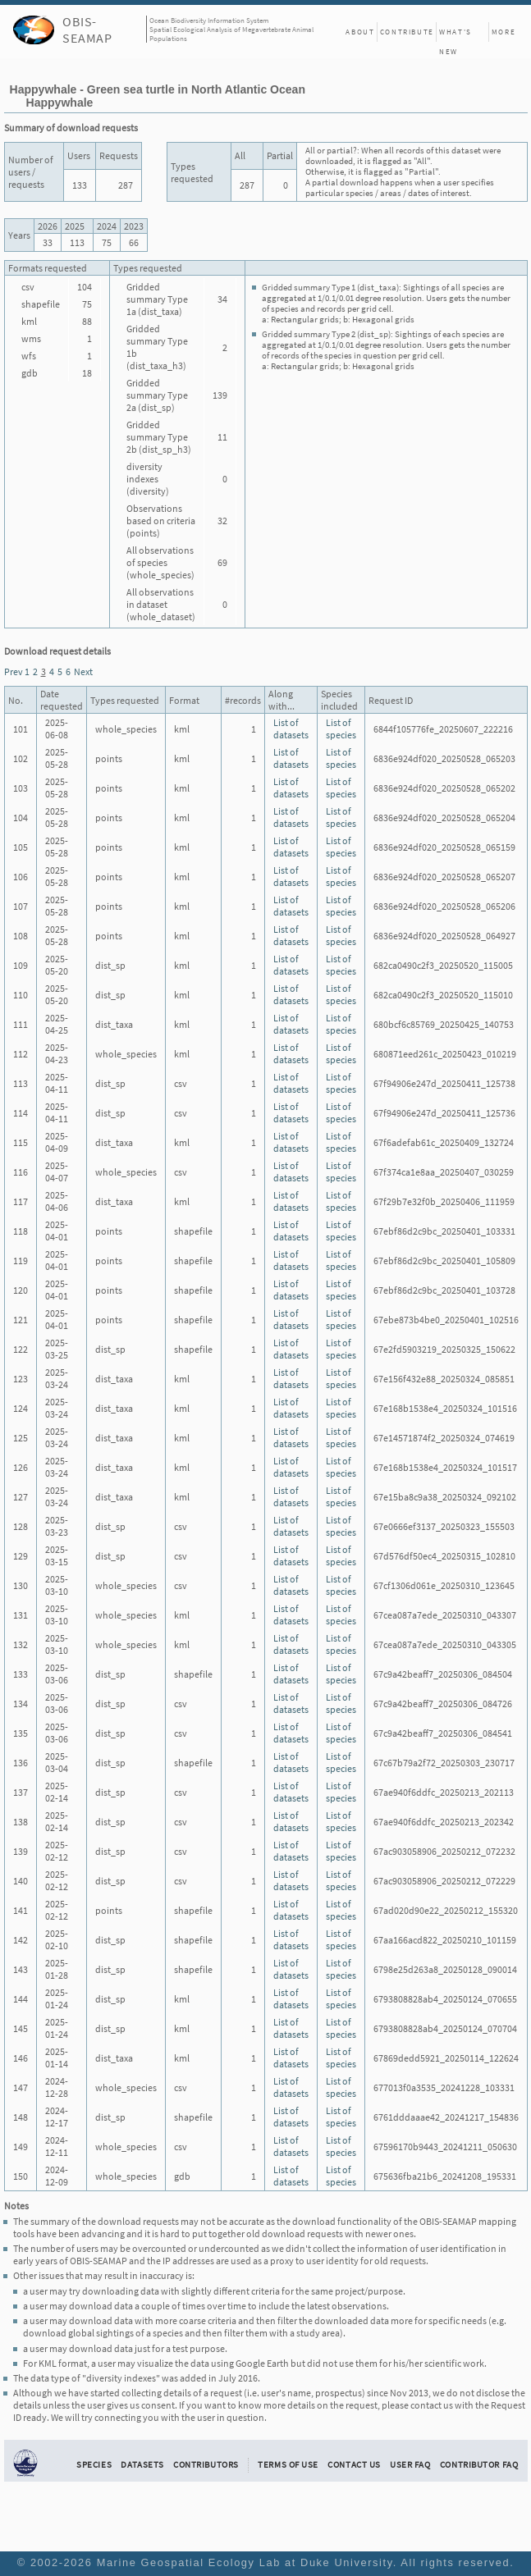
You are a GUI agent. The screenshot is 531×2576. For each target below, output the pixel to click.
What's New (455, 34)
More (503, 31)
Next (83, 671)
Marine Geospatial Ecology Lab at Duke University (245, 2562)
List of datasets (291, 728)
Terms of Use (288, 2464)
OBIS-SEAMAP (87, 29)
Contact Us (354, 2464)
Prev (13, 671)
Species (94, 2464)
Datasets (142, 2464)
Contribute (407, 31)
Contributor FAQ (479, 2464)
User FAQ (410, 2464)
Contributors (206, 2464)
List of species (341, 728)
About (360, 31)
